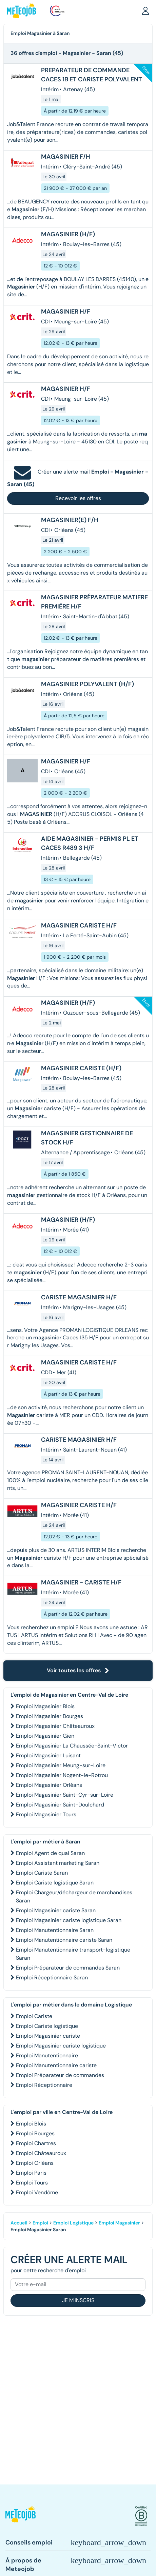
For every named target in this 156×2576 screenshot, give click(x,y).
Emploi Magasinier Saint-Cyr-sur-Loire (64, 1794)
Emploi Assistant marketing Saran (57, 1862)
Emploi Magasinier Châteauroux (55, 1726)
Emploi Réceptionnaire (44, 2085)
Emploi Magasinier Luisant (48, 1755)
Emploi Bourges (35, 2133)
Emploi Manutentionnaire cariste (56, 2065)
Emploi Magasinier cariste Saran (56, 1910)
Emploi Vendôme (37, 2192)
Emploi (40, 2223)
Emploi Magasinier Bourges (49, 1716)
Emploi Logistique (73, 2223)
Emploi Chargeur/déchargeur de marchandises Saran (74, 1896)
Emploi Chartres (36, 2143)
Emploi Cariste (34, 2016)
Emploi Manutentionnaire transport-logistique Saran (73, 1953)
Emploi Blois (31, 2123)
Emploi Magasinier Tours (46, 1814)
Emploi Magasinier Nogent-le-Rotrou (62, 1775)
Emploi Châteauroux (41, 2153)
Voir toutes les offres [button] (78, 1670)
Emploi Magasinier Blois (45, 1706)
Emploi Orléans (35, 2162)
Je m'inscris (78, 2300)
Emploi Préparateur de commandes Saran (68, 1967)
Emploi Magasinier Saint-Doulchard (60, 1804)
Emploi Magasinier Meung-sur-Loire (60, 1765)
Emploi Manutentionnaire (47, 2055)
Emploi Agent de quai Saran (50, 1853)
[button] (145, 10)
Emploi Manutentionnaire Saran (55, 1930)
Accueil (19, 2223)
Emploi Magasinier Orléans (49, 1785)
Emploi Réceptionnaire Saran (52, 1977)
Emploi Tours (32, 2182)
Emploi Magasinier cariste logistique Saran (68, 1920)
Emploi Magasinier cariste (48, 2035)
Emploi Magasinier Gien (45, 1735)
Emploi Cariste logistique (47, 2026)
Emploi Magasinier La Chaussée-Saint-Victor (72, 1745)
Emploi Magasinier (119, 2223)
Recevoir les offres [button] (78, 498)
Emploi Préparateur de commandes (60, 2075)
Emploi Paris (31, 2172)
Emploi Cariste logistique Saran (55, 1882)
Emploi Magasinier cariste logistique (61, 2045)
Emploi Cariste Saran (42, 1872)
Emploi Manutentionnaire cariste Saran (64, 1939)
